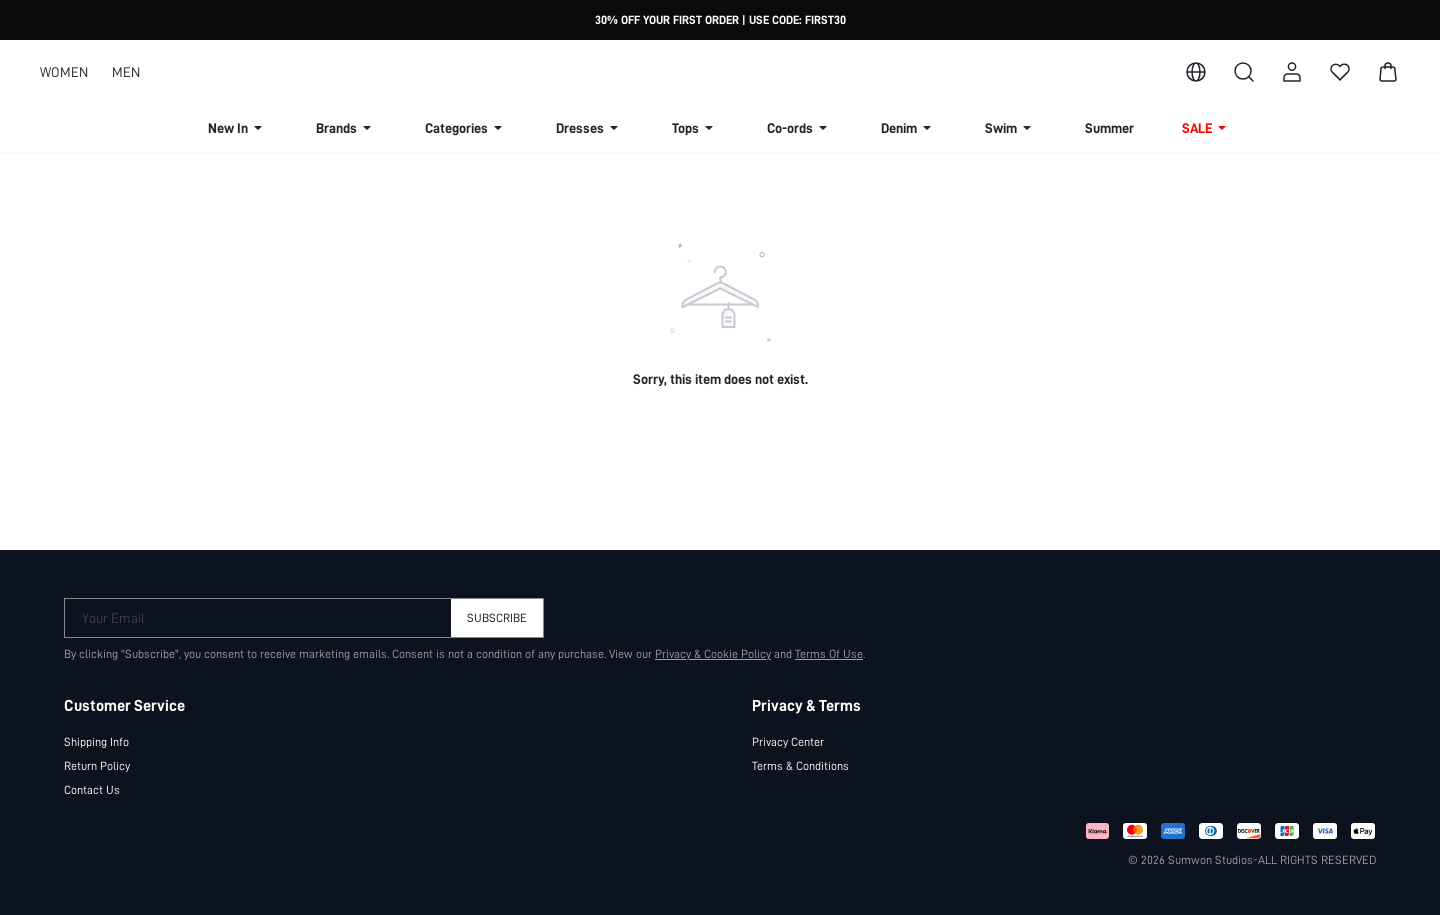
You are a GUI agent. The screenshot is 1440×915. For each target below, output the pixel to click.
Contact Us (92, 790)
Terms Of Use (829, 654)
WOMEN (64, 72)
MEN (126, 72)
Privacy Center (788, 742)
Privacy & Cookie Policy (713, 654)
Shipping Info (96, 742)
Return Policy (97, 766)
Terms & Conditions (800, 766)
